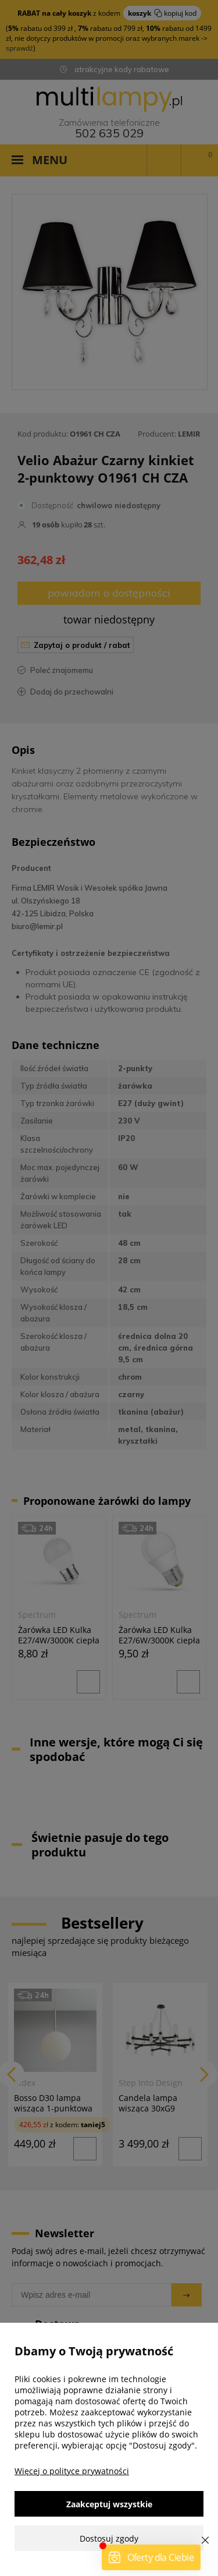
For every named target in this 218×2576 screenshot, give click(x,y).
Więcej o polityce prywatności (72, 2470)
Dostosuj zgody (109, 2538)
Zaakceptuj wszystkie (109, 2504)
